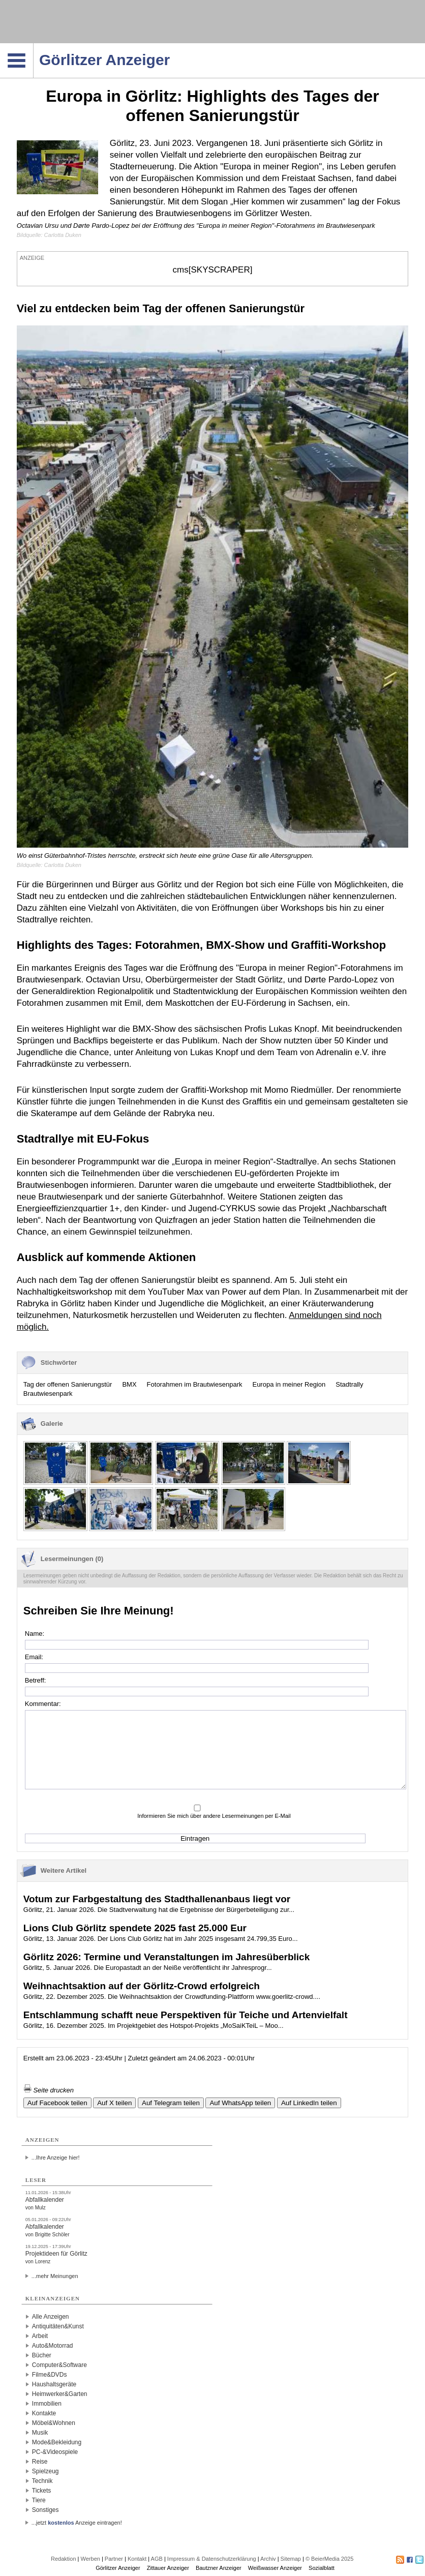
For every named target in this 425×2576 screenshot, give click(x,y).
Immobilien (47, 2403)
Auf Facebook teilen (57, 2103)
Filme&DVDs (49, 2374)
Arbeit (40, 2336)
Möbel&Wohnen (53, 2422)
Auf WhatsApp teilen (240, 2103)
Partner (114, 2559)
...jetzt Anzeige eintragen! (77, 2522)
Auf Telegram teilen (171, 2103)
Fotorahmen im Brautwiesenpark (194, 1384)
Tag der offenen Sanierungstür (67, 1384)
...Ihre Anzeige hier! (56, 2157)
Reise (40, 2461)
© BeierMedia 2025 (329, 2559)
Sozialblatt (322, 2568)
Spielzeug (45, 2471)
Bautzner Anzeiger (218, 2568)
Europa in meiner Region (288, 1384)
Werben (90, 2559)
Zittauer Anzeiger (168, 2568)
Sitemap (291, 2559)
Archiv (268, 2559)
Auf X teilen (114, 2103)
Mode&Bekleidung (56, 2442)
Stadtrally (349, 1384)
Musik (40, 2432)
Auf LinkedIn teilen (309, 2103)
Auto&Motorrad (52, 2345)
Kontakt (137, 2559)
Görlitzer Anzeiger (118, 2568)
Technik (42, 2480)
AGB (157, 2559)
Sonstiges (45, 2509)
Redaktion (63, 2559)
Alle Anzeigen (50, 2316)
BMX (129, 1384)
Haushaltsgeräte (54, 2384)
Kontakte (44, 2413)
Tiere (39, 2500)
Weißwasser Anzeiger (275, 2568)
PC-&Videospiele (55, 2451)
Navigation (33, 46)
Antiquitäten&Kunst (58, 2326)
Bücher (41, 2355)
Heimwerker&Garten (59, 2394)
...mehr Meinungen (55, 2276)
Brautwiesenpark (48, 1393)
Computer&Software (59, 2365)
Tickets (41, 2490)
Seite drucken (48, 2090)
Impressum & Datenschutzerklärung (211, 2559)
